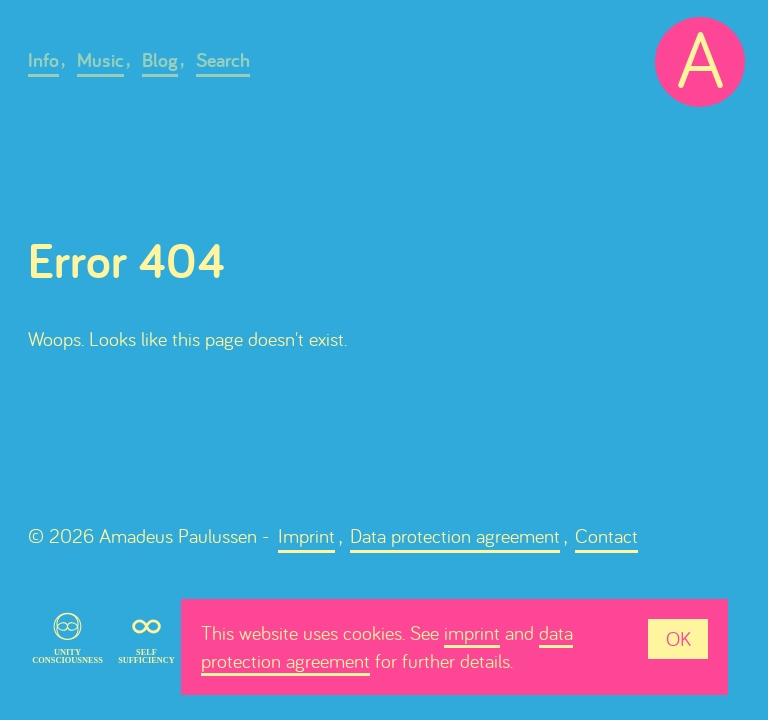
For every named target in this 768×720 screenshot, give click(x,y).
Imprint (306, 535)
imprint (472, 632)
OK (678, 638)
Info (43, 60)
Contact (606, 535)
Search (223, 60)
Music (100, 60)
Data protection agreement (455, 535)
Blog (160, 60)
